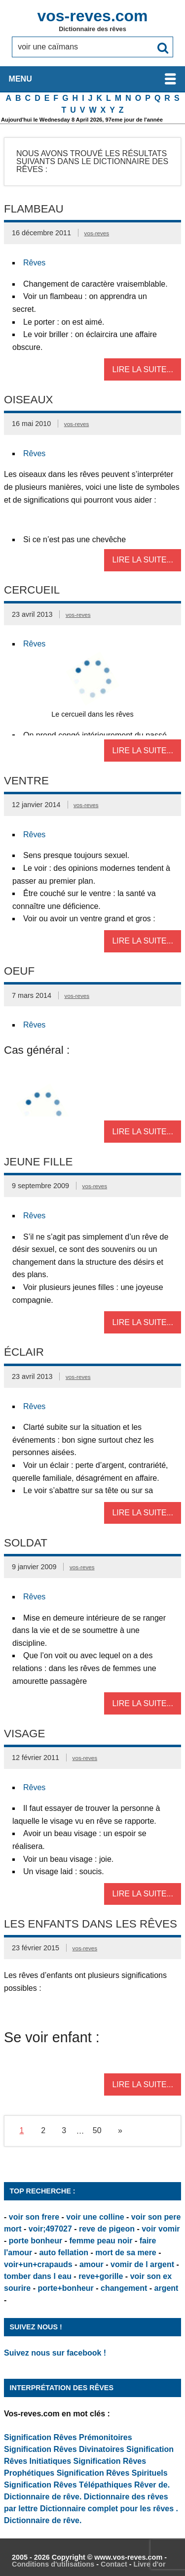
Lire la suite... (142, 369)
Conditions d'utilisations (53, 2564)
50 (97, 2130)
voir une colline (95, 2217)
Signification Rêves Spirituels (112, 2473)
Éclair (24, 1352)
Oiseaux (28, 399)
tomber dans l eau (38, 2276)
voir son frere (34, 2217)
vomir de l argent (142, 2264)
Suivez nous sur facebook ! (55, 2353)
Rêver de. (152, 2485)
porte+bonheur (65, 2288)
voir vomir (161, 2229)
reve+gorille (100, 2276)
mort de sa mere (125, 2252)
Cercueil (32, 590)
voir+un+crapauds (38, 2264)
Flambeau (34, 209)
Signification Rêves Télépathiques (69, 2485)
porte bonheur (35, 2240)
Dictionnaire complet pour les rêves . (109, 2508)
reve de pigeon (107, 2229)
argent (166, 2288)
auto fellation (63, 2252)
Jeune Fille (38, 1162)
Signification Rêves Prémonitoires (68, 2437)
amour (91, 2264)
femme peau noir (100, 2240)
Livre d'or (149, 2564)
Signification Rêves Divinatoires (64, 2449)
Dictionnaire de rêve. (42, 2496)
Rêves (34, 262)
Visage (24, 1733)
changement (124, 2288)
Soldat (25, 1543)
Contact (114, 2564)
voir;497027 (50, 2229)
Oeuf (19, 971)
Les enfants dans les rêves (90, 1924)
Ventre (26, 780)
